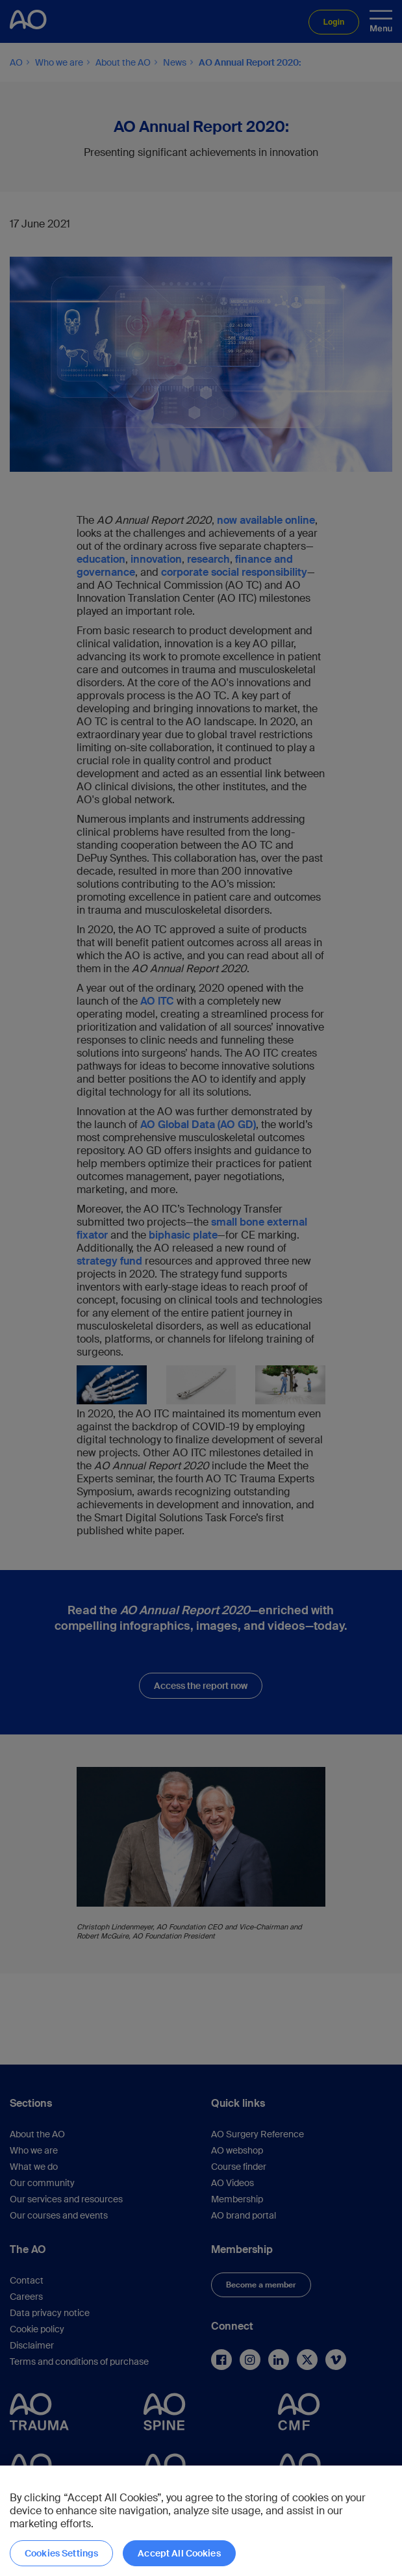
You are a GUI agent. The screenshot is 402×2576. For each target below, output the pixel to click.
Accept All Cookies (179, 2553)
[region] (201, 2521)
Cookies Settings (61, 2553)
